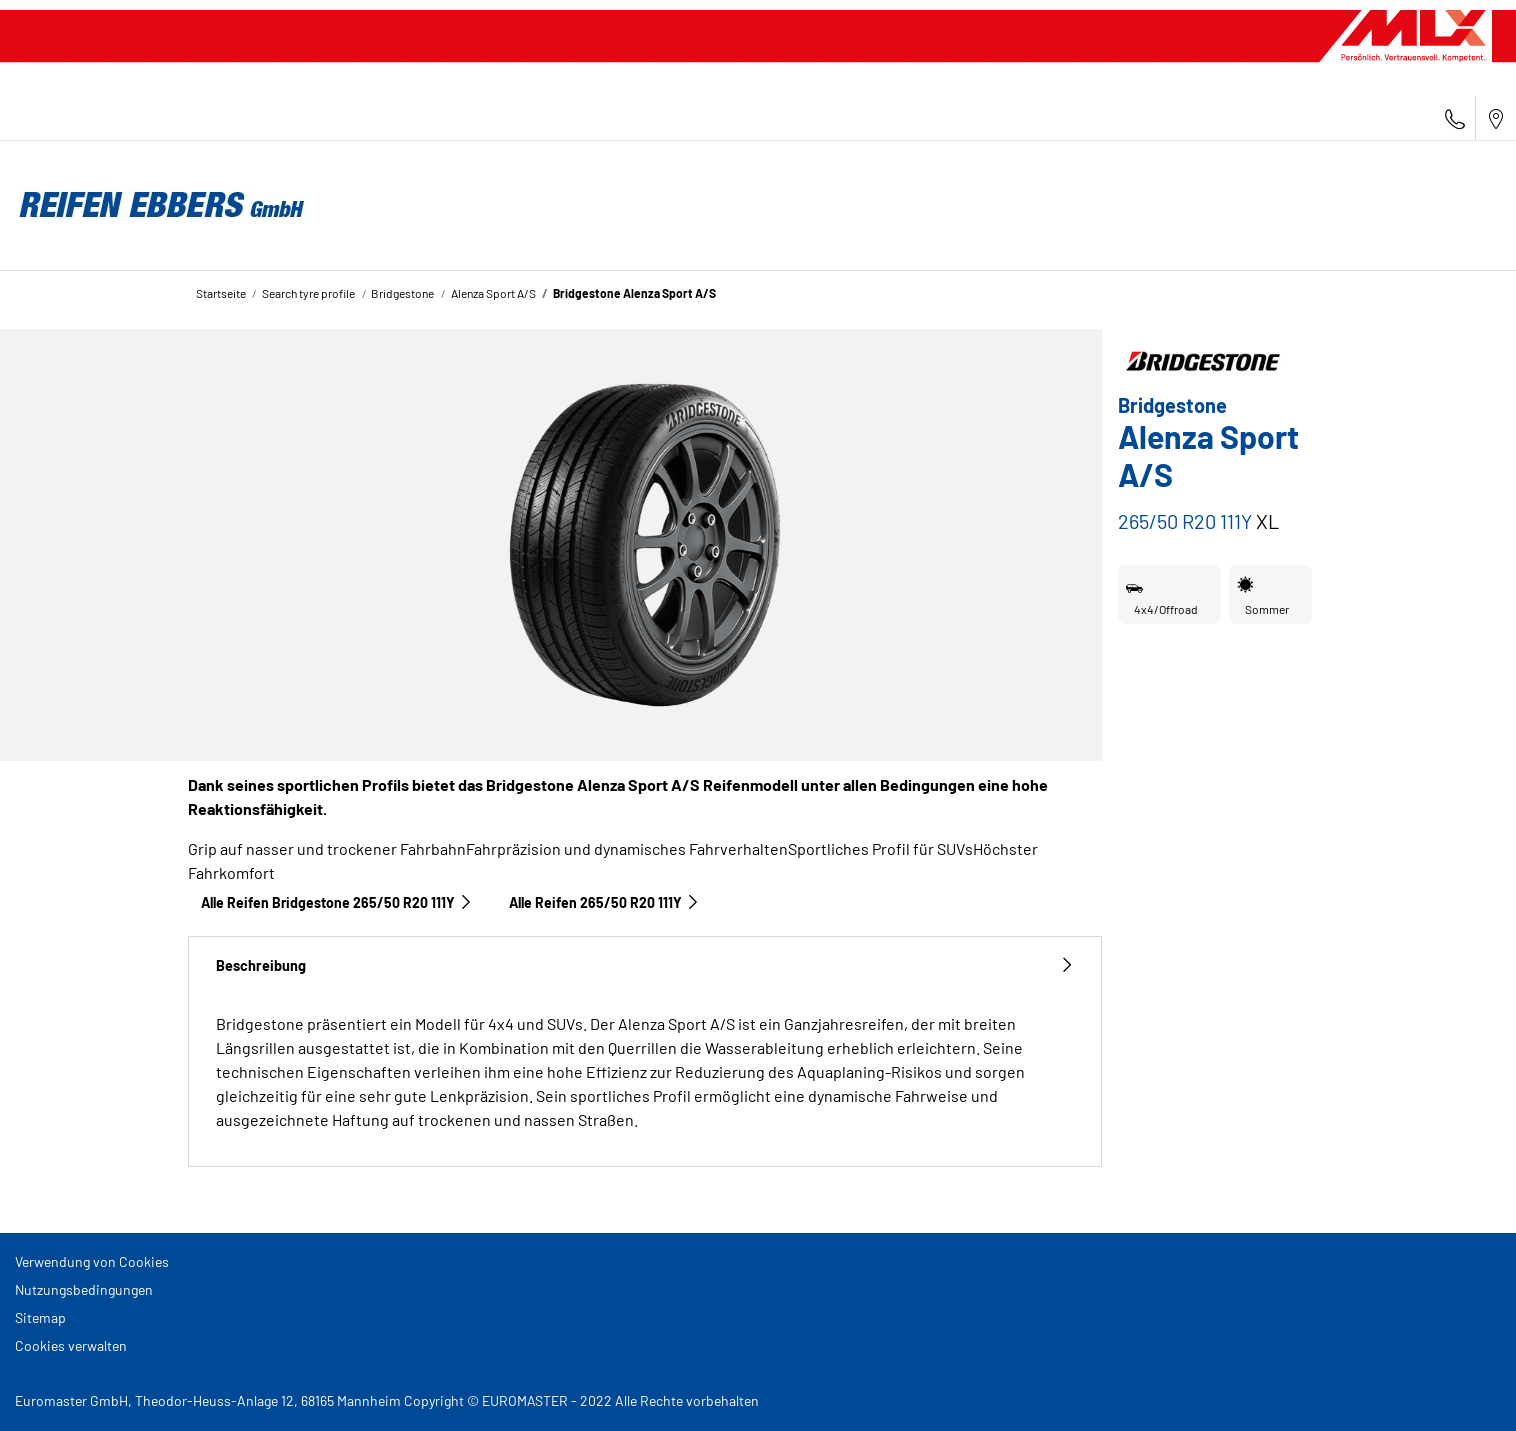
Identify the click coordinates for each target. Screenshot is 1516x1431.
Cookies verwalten (71, 1345)
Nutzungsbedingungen (84, 1289)
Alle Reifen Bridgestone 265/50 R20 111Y (337, 902)
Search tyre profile (308, 293)
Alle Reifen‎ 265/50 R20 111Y (604, 902)
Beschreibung (645, 965)
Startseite (221, 293)
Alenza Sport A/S (493, 293)
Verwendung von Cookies (92, 1261)
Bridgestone (402, 293)
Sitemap (40, 1317)
